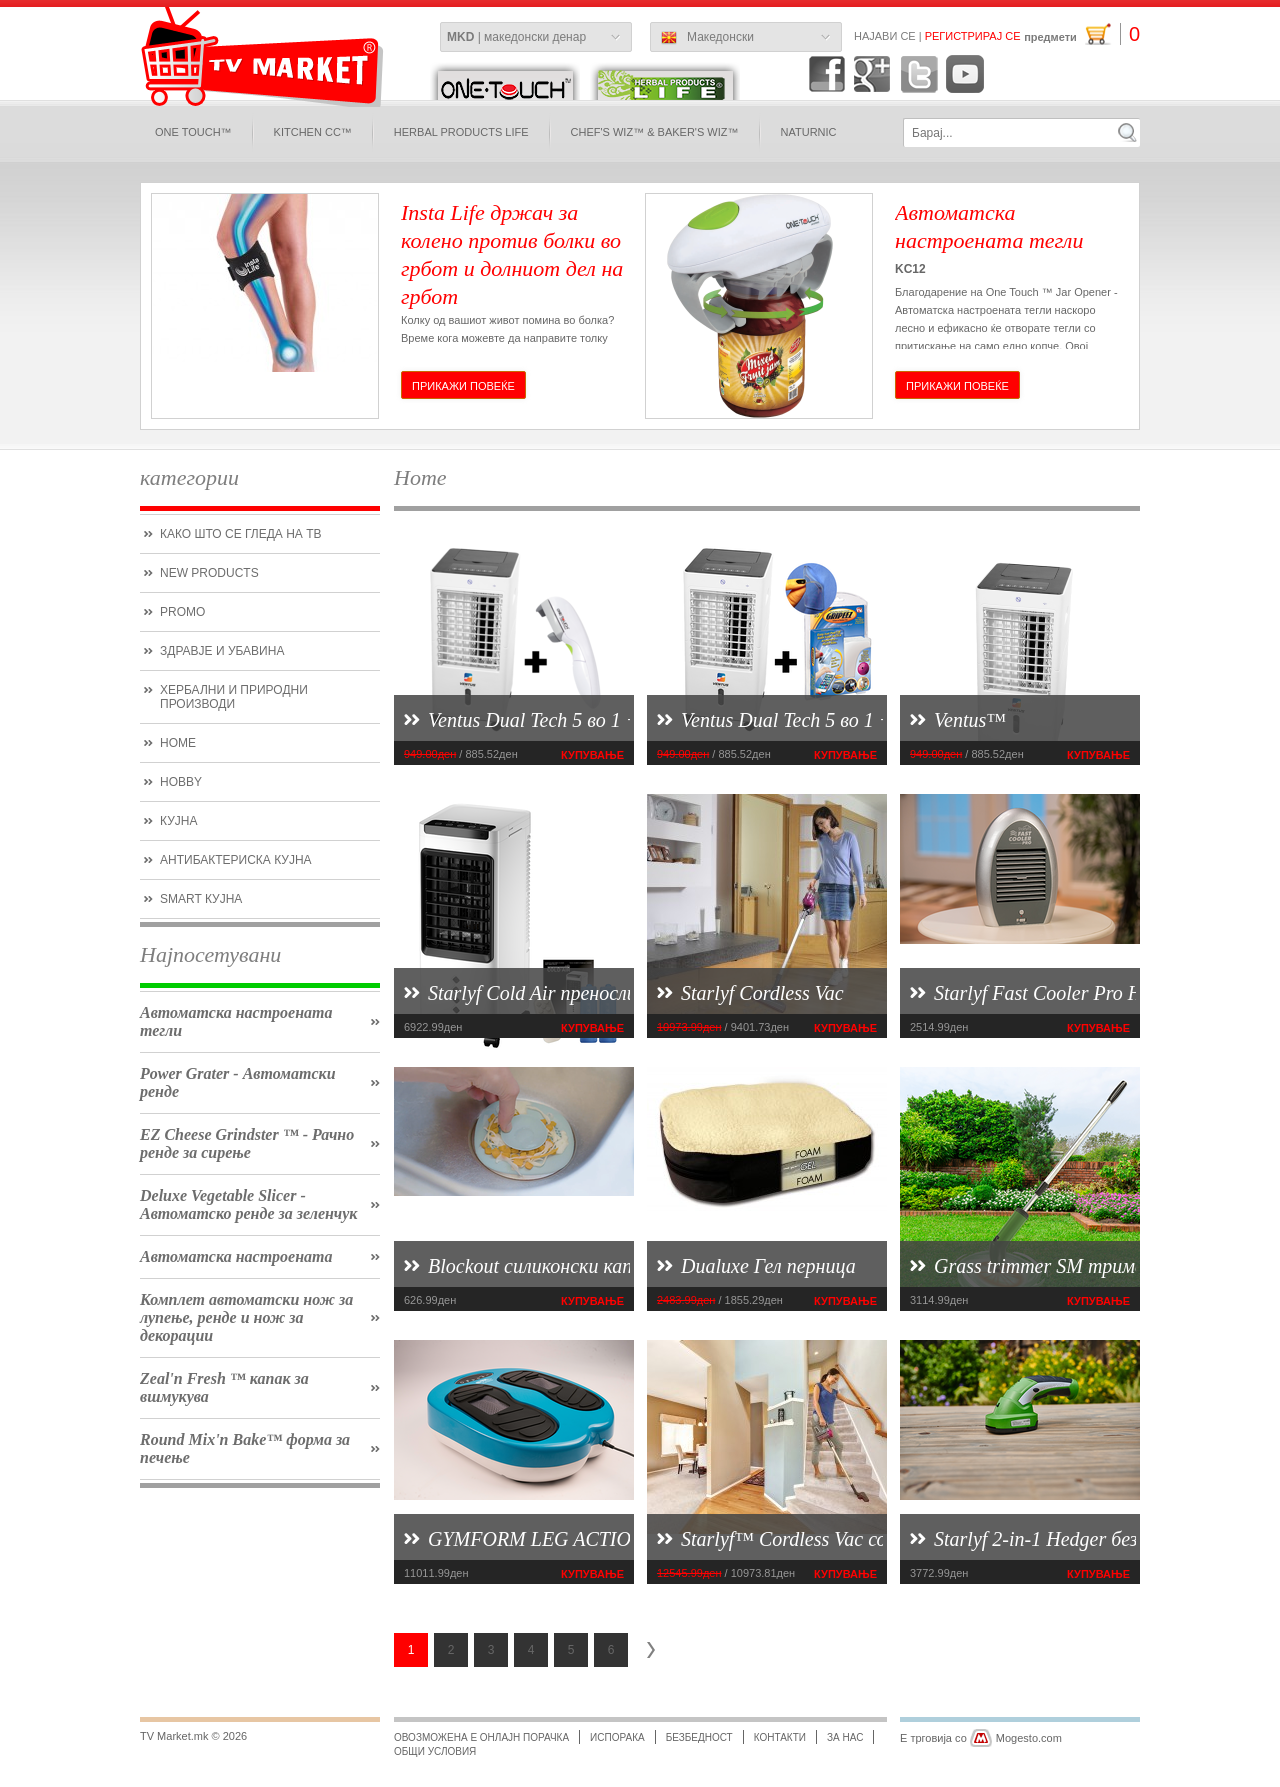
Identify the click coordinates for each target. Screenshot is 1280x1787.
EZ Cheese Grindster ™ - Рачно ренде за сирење (247, 1143)
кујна (178, 821)
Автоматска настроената (236, 1256)
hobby (181, 782)
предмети (1082, 34)
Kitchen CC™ (313, 132)
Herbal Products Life (461, 132)
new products (209, 573)
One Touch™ (193, 132)
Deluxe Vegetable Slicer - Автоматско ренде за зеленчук (248, 1204)
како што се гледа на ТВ (240, 534)
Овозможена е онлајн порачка (481, 1737)
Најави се (885, 36)
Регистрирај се (973, 36)
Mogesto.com (1029, 1738)
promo (182, 612)
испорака (617, 1737)
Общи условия (435, 1751)
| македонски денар (516, 37)
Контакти (780, 1737)
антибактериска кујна (236, 860)
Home (178, 743)
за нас (845, 1737)
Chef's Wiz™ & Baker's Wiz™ (655, 132)
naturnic (809, 132)
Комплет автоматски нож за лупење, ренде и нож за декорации (246, 1317)
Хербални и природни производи (234, 697)
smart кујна (201, 899)
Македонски (707, 38)
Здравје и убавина (222, 651)
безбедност (699, 1737)
